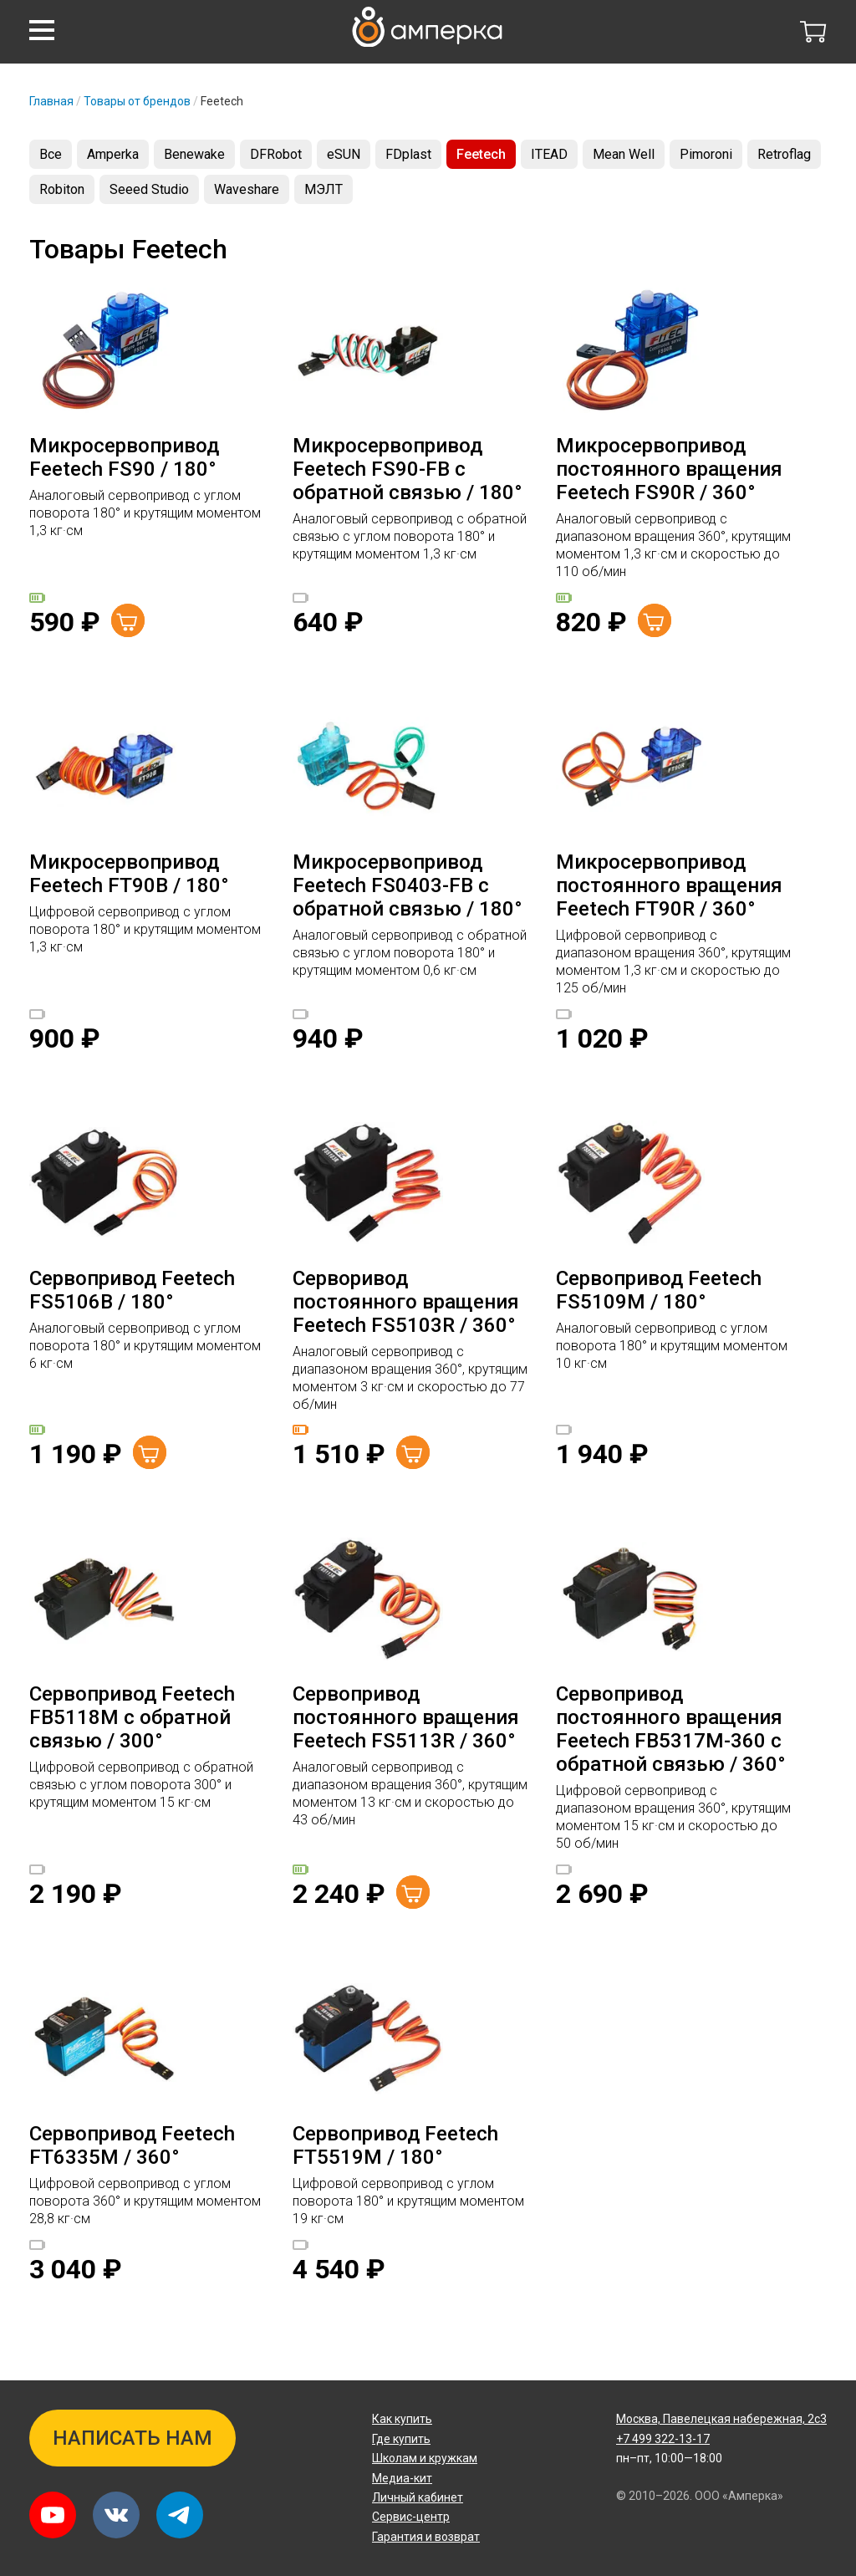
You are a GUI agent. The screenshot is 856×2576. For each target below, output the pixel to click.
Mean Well (624, 154)
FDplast (408, 154)
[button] (41, 30)
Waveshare (246, 189)
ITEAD (549, 154)
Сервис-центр (411, 2516)
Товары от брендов (137, 101)
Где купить (401, 2439)
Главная (51, 101)
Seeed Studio (149, 189)
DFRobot (276, 154)
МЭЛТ (323, 189)
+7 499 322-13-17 (663, 2439)
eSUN (343, 154)
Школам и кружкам (424, 2458)
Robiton (61, 189)
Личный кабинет (417, 2497)
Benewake (194, 154)
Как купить (402, 2419)
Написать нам (132, 2438)
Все (50, 154)
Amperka (113, 154)
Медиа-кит (402, 2478)
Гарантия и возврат (426, 2536)
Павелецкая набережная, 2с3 (721, 2419)
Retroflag (784, 154)
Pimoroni (706, 154)
